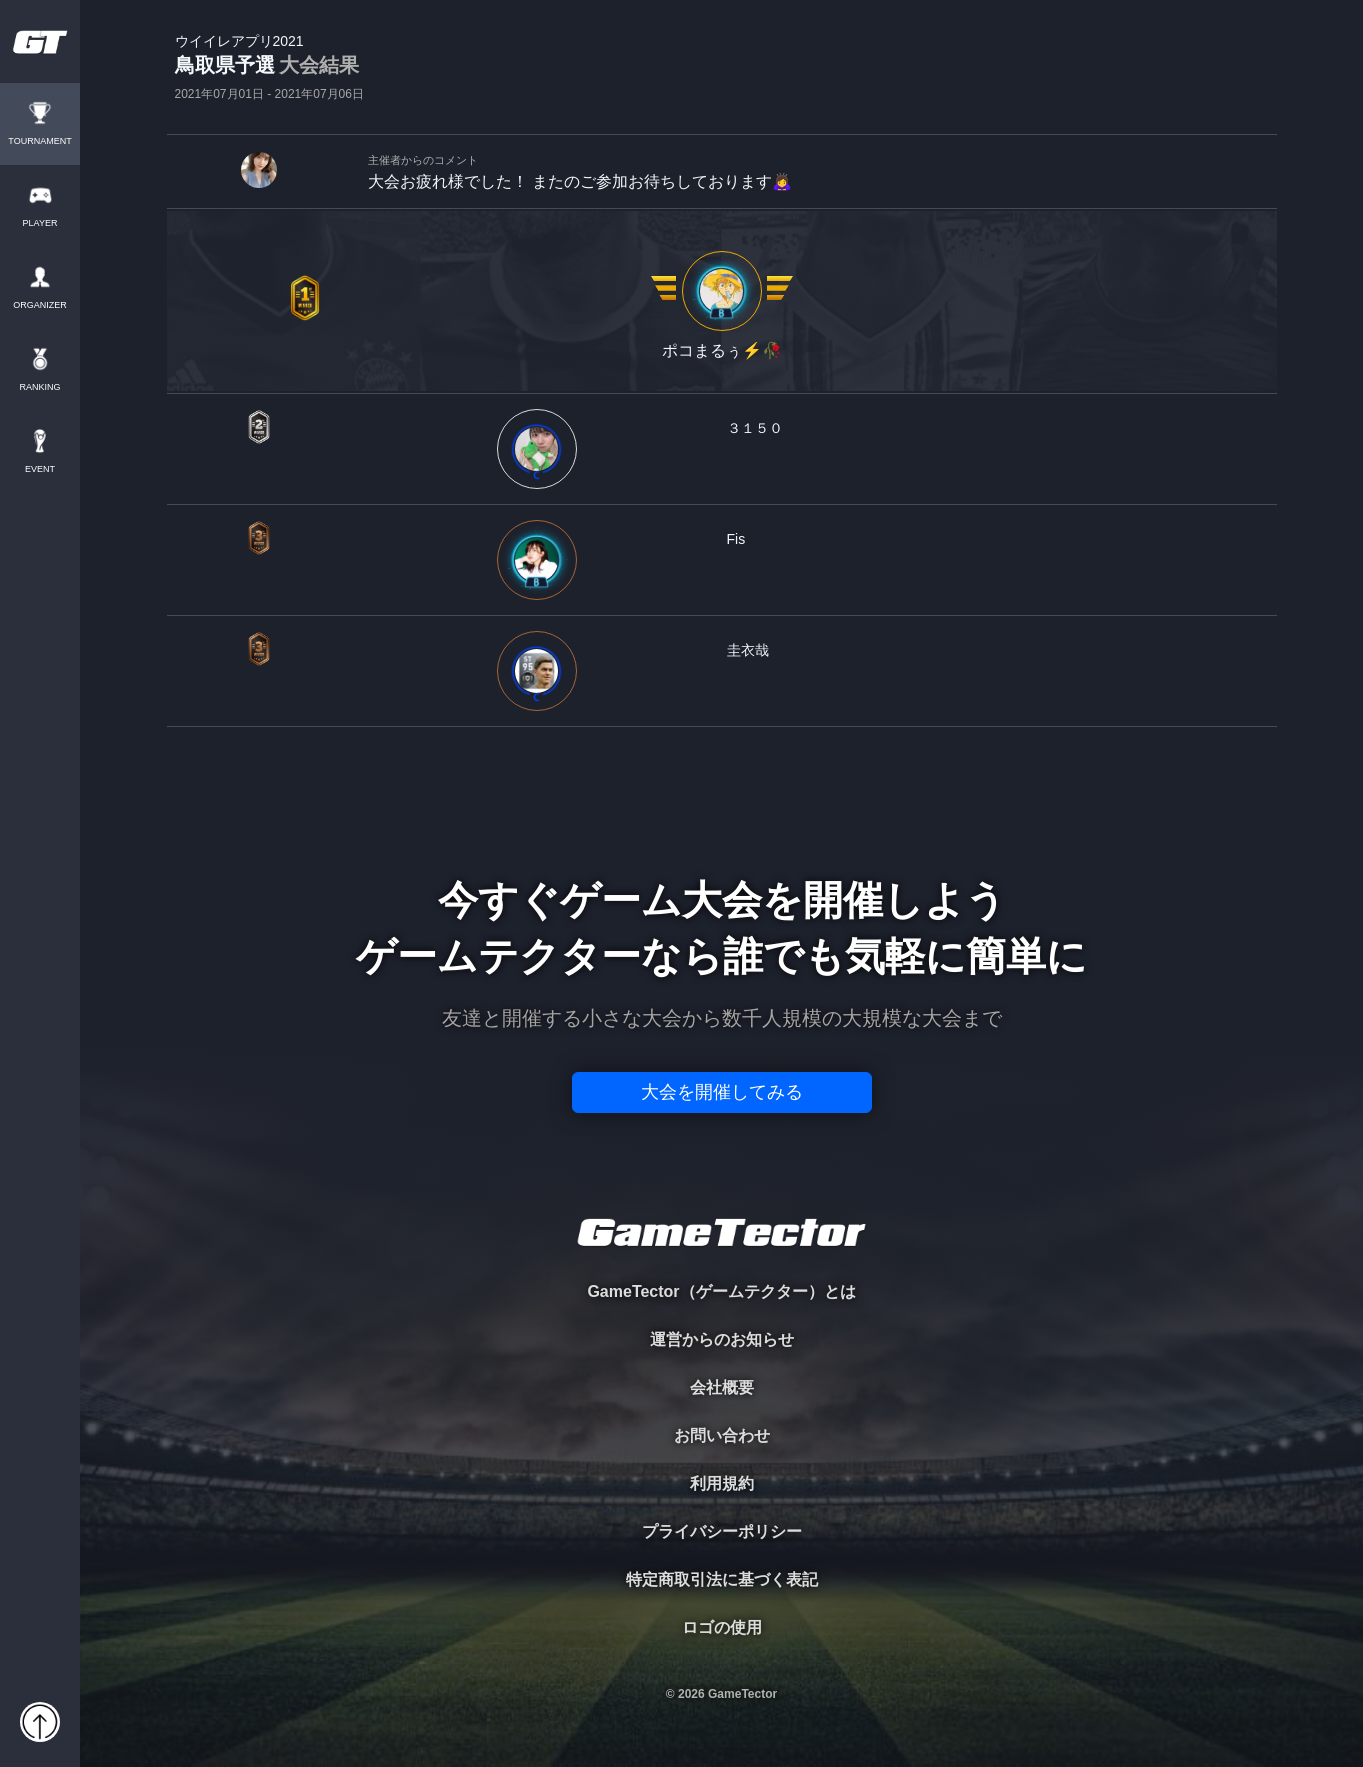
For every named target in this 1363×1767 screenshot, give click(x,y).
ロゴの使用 (722, 1627)
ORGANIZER (40, 305)
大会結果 (319, 65)
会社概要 (722, 1387)
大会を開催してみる (722, 1092)
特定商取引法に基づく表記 (722, 1579)
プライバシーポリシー (722, 1531)
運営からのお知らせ (722, 1339)
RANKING (39, 387)
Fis (736, 539)
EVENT (40, 469)
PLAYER (40, 223)
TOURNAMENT (39, 141)
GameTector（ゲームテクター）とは (721, 1291)
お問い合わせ (722, 1435)
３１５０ (755, 428)
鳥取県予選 (269, 67)
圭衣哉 (748, 650)
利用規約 (722, 1483)
